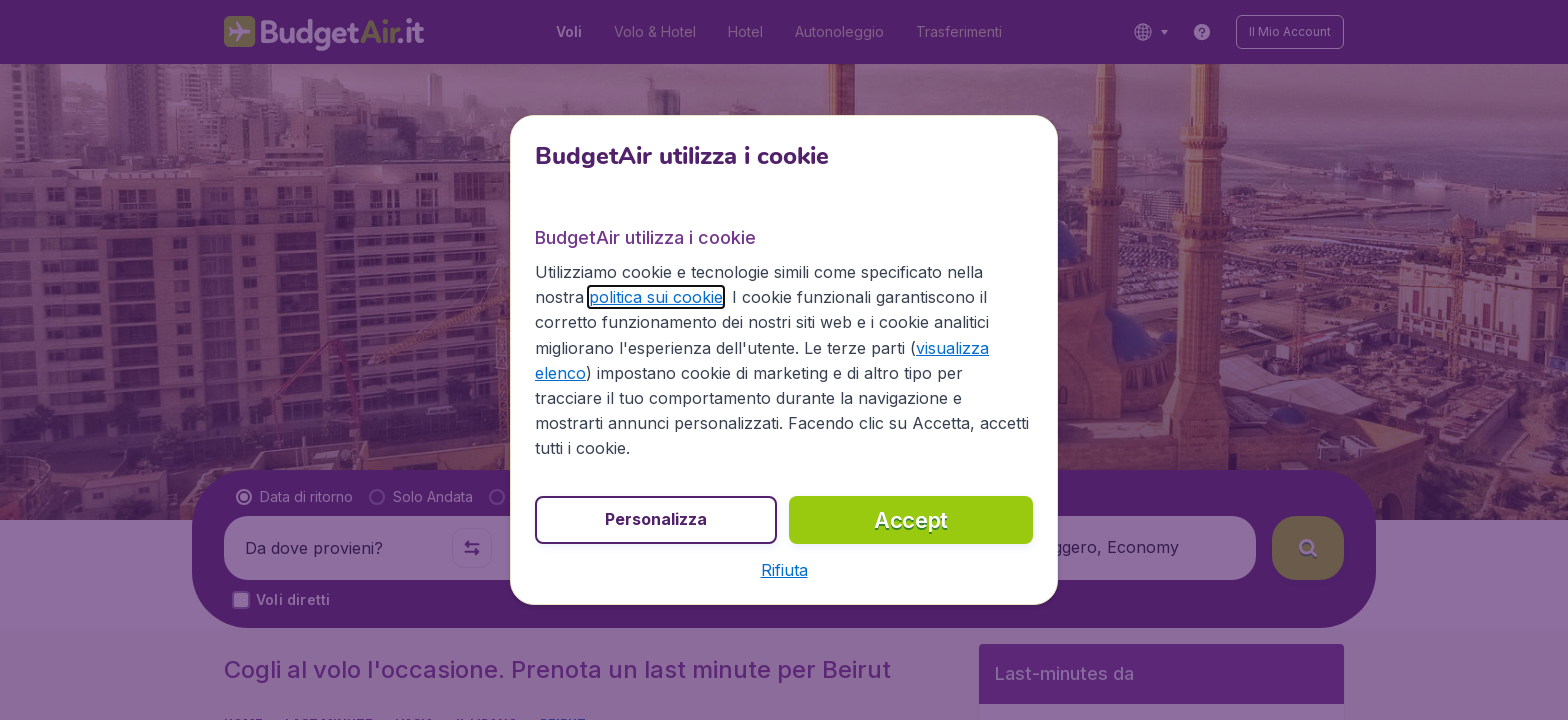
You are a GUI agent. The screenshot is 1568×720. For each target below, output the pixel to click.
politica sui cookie (656, 297)
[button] (784, 570)
